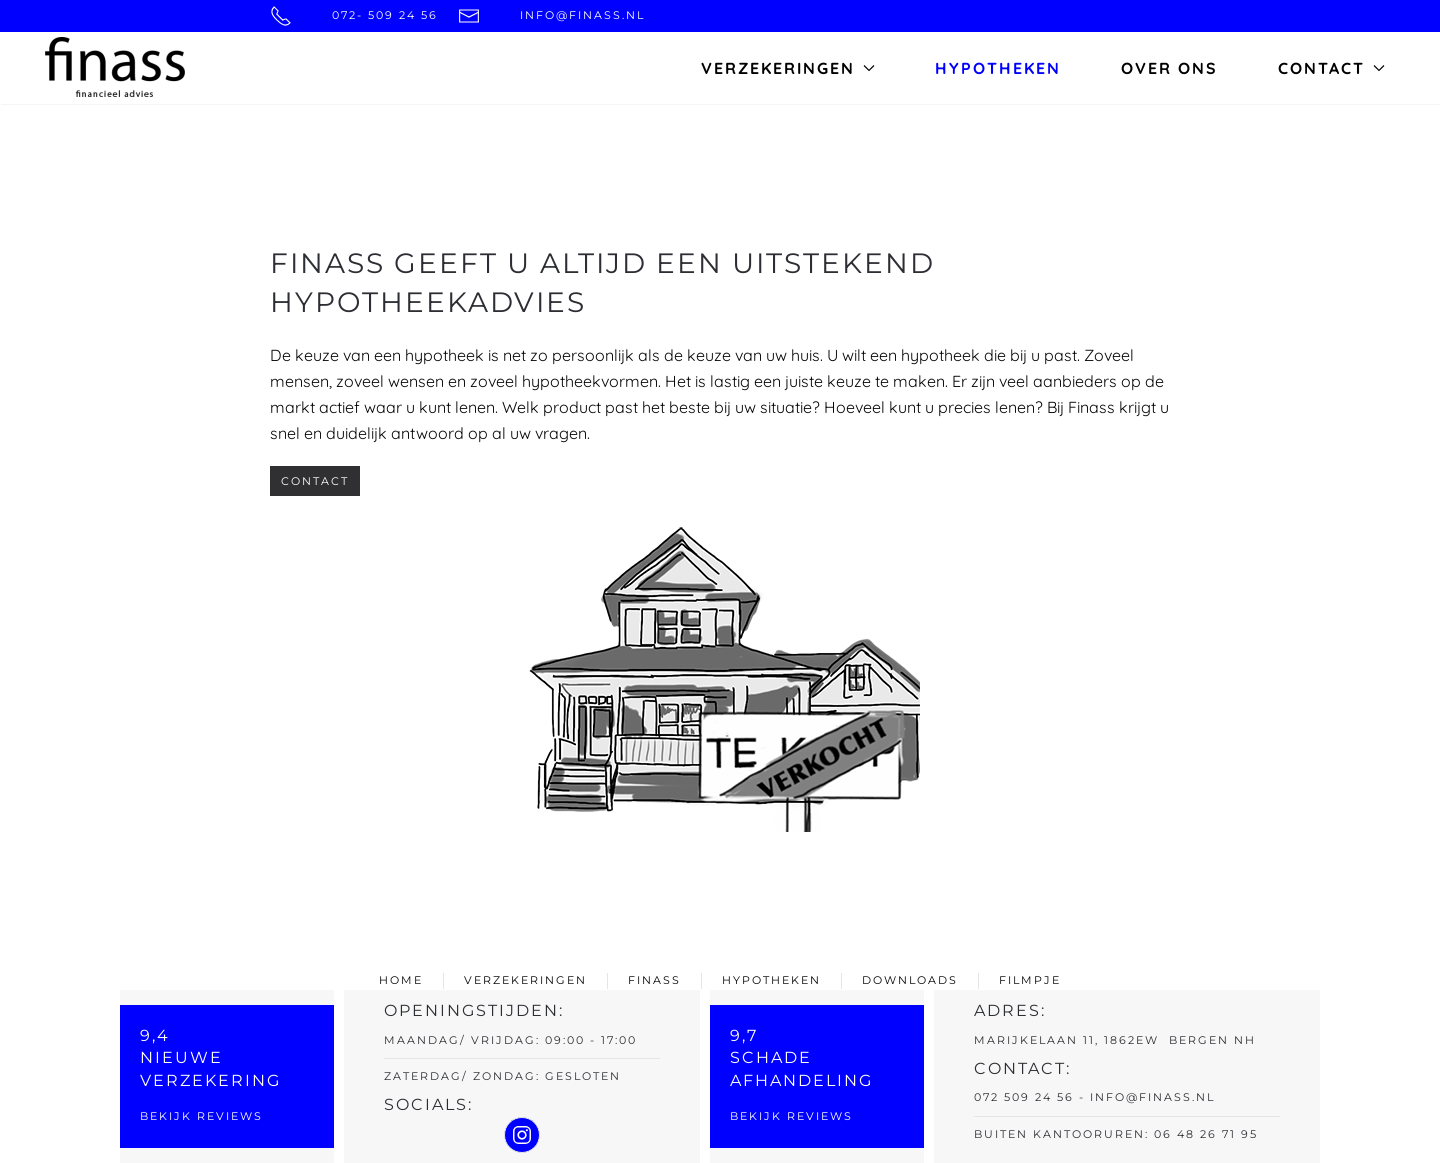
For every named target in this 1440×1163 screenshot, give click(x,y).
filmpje (1030, 980)
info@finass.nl (1152, 1097)
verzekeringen (525, 980)
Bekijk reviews (201, 1116)
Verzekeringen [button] (788, 68)
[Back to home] (115, 68)
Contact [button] (1331, 68)
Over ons (1169, 68)
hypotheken (771, 980)
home (401, 980)
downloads (910, 980)
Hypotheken (998, 68)
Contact (315, 481)
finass (654, 980)
